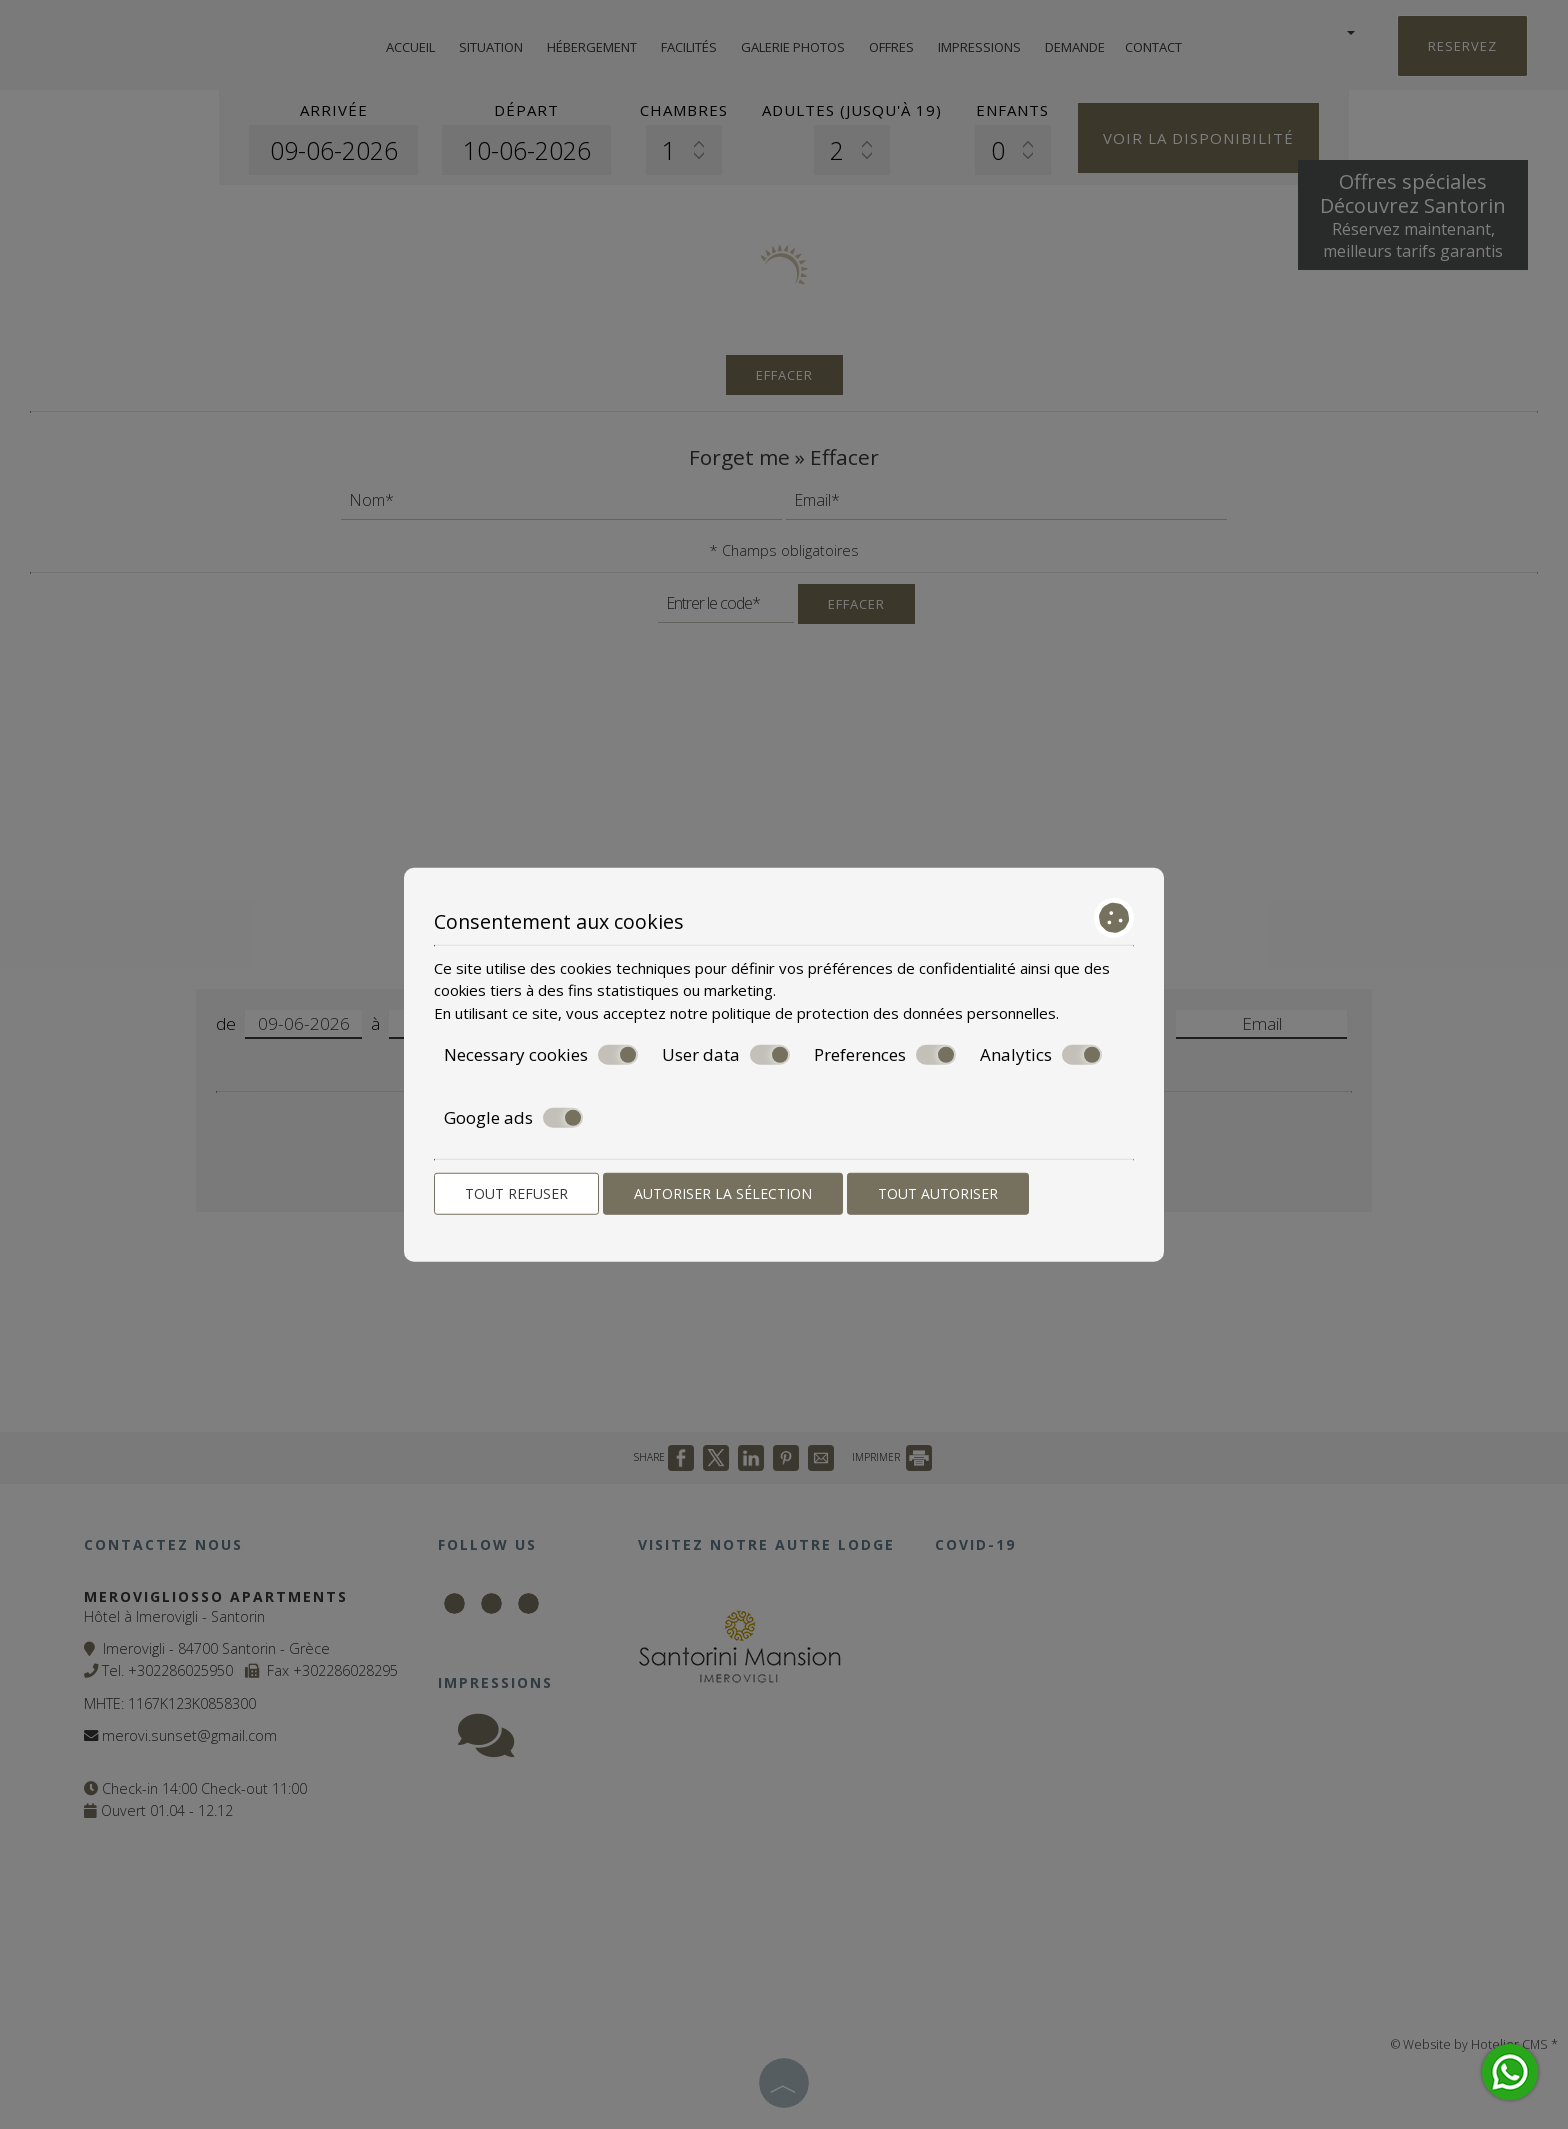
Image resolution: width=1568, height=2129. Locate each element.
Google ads (513, 1117)
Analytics (1041, 1055)
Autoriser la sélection (723, 1193)
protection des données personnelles (926, 1012)
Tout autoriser (938, 1193)
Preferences (885, 1055)
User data (726, 1055)
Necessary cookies (541, 1055)
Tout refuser (516, 1193)
